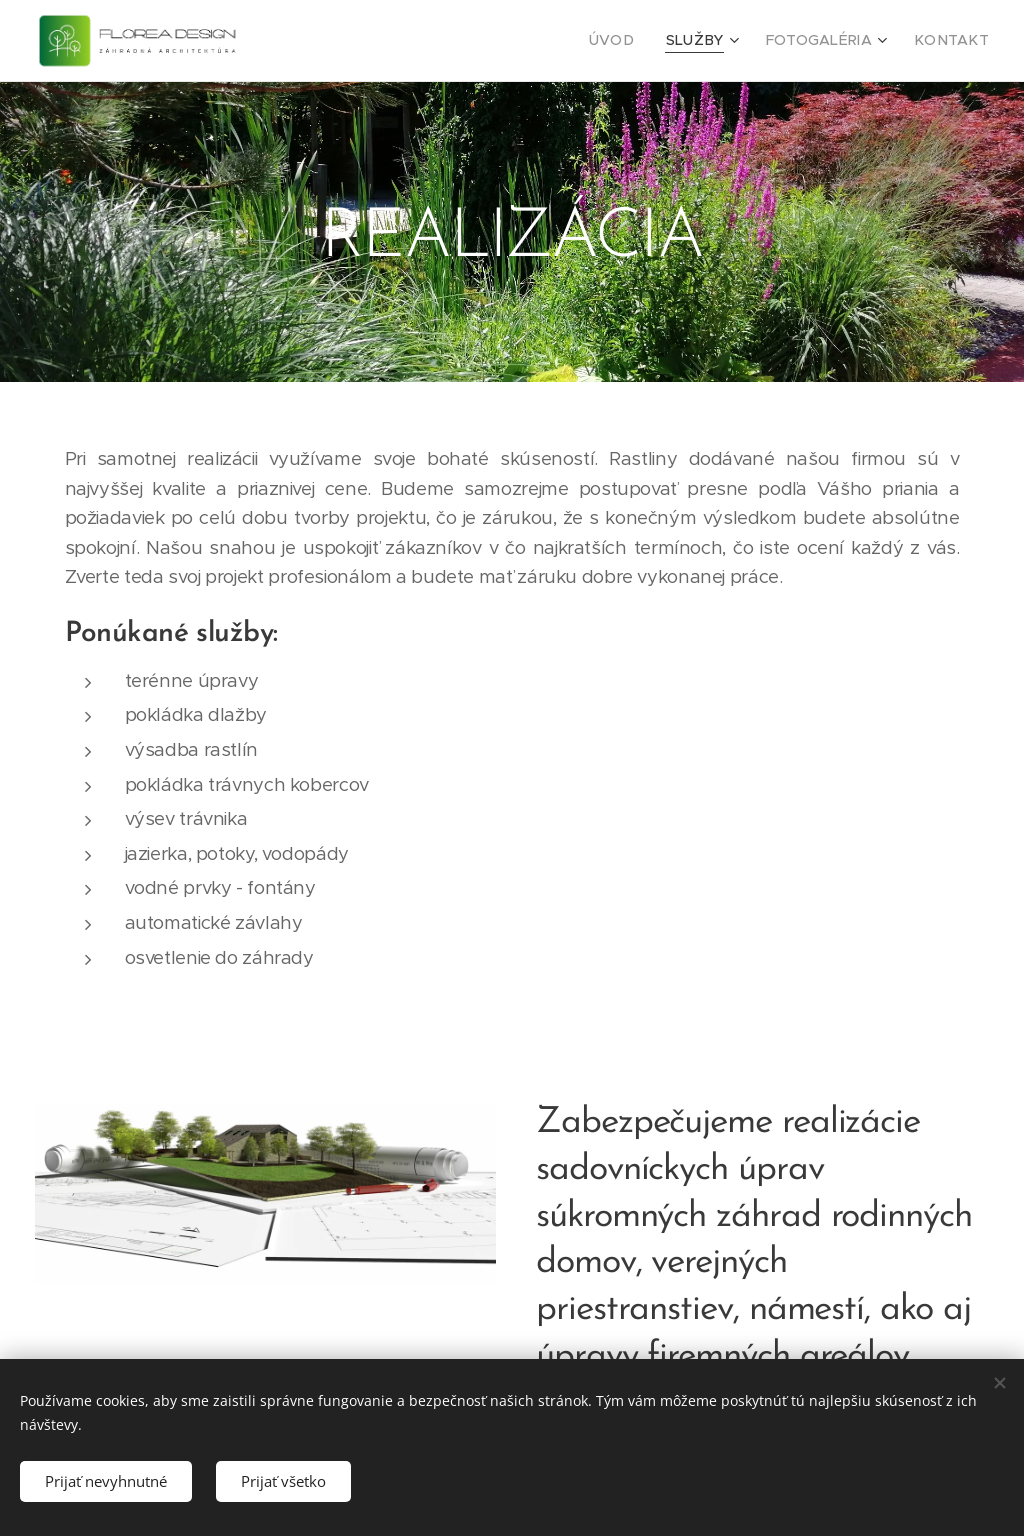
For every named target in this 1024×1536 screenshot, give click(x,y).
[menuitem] (641, 41)
